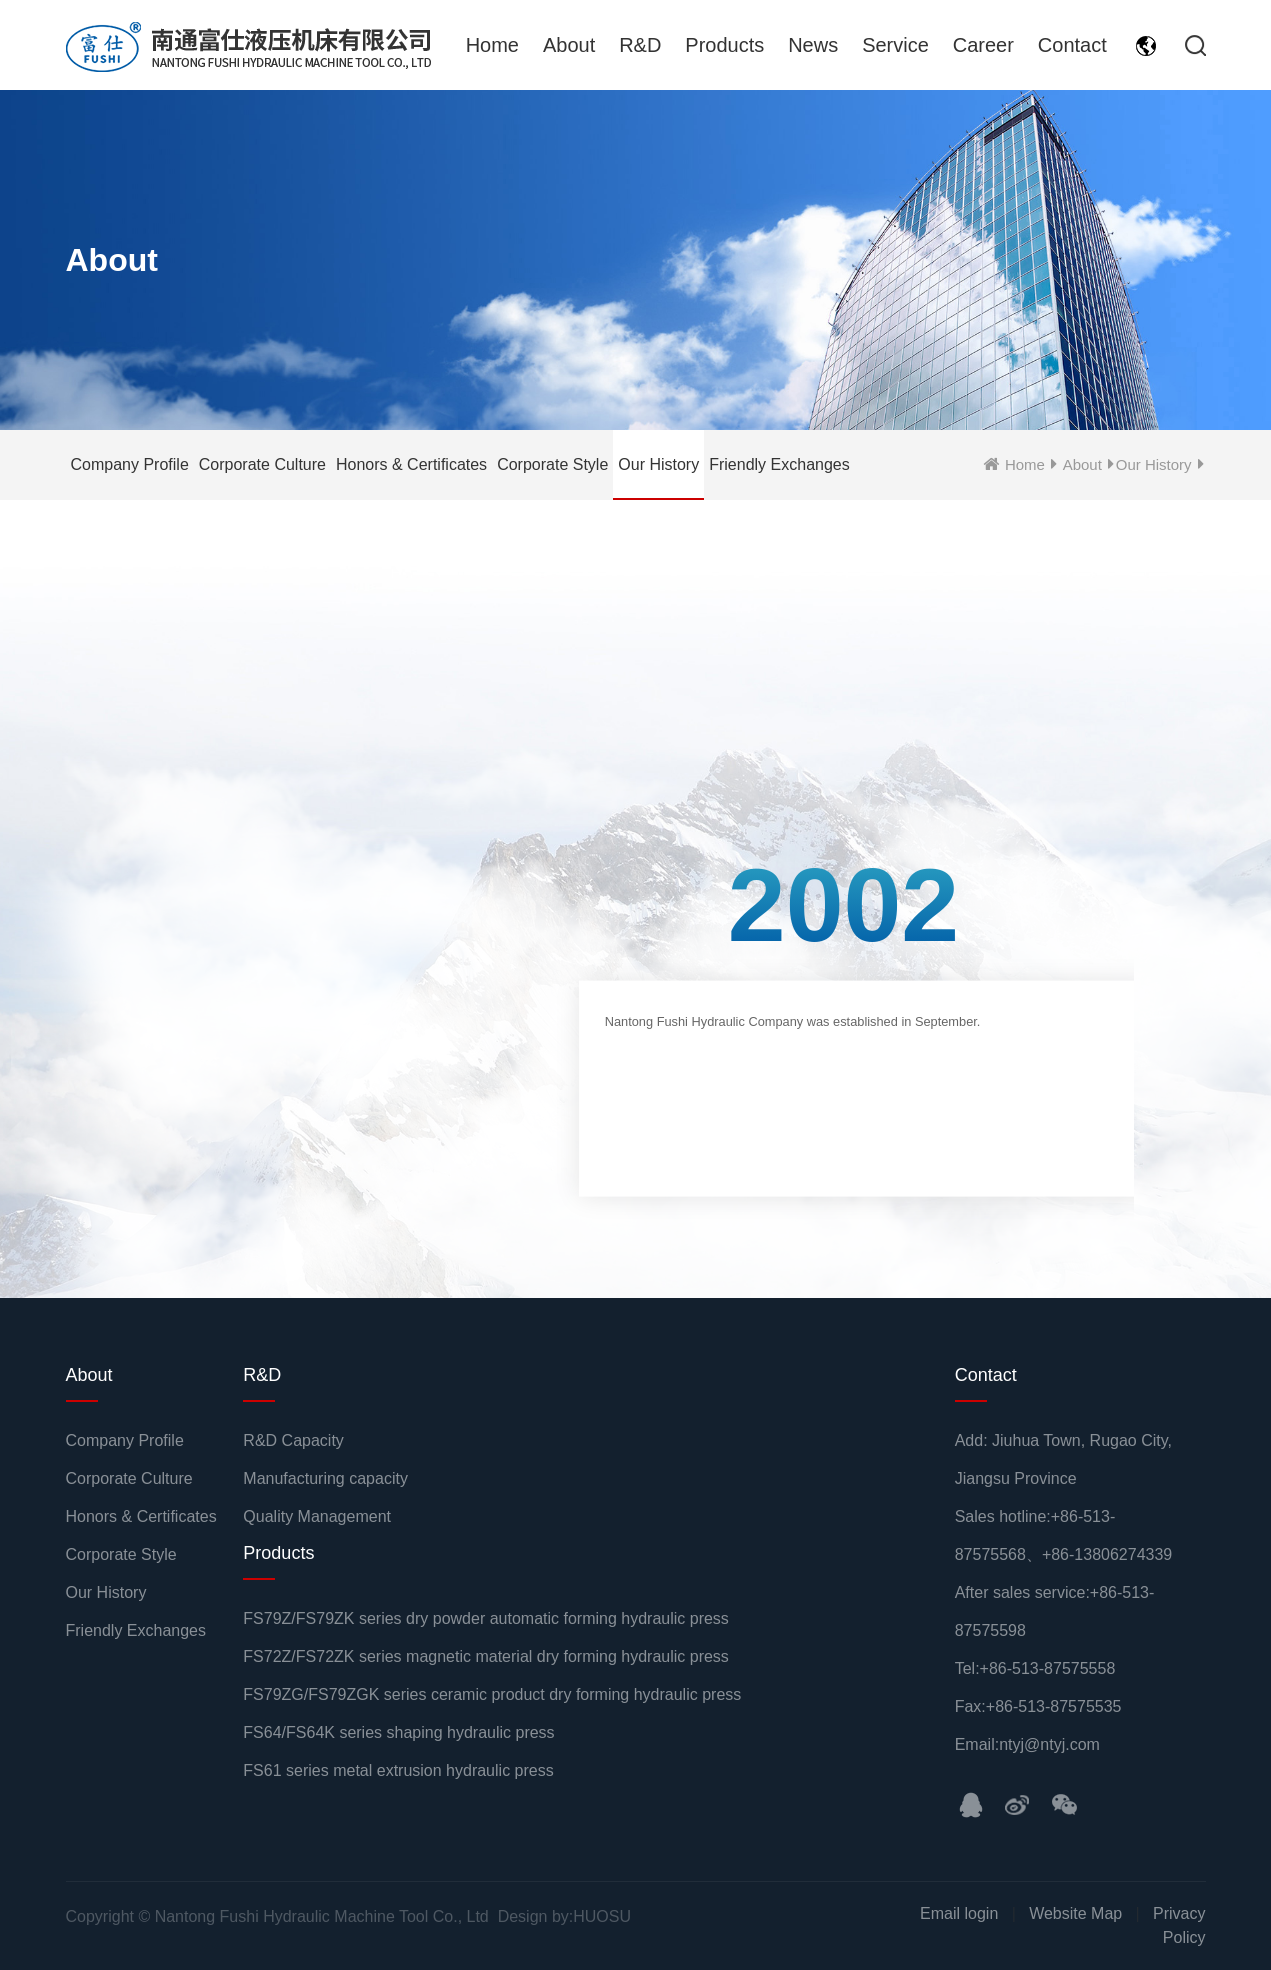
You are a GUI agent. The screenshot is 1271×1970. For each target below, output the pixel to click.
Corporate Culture (262, 464)
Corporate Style (552, 464)
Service (895, 45)
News (813, 45)
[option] (843, 1036)
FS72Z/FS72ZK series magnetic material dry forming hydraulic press (486, 1656)
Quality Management (317, 1516)
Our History (658, 464)
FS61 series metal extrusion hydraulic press (398, 1770)
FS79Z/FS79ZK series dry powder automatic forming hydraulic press (486, 1618)
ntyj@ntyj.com (1049, 1744)
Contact (1072, 45)
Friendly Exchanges (779, 464)
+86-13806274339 (1107, 1554)
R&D (640, 45)
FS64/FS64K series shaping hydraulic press (398, 1732)
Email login (959, 1913)
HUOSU (602, 1916)
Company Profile (130, 464)
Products (724, 45)
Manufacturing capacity (325, 1478)
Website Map (1075, 1913)
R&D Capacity (293, 1440)
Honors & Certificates (411, 464)
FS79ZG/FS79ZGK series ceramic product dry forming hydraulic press (492, 1694)
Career (983, 45)
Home (492, 45)
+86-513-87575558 (1048, 1668)
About (569, 45)
